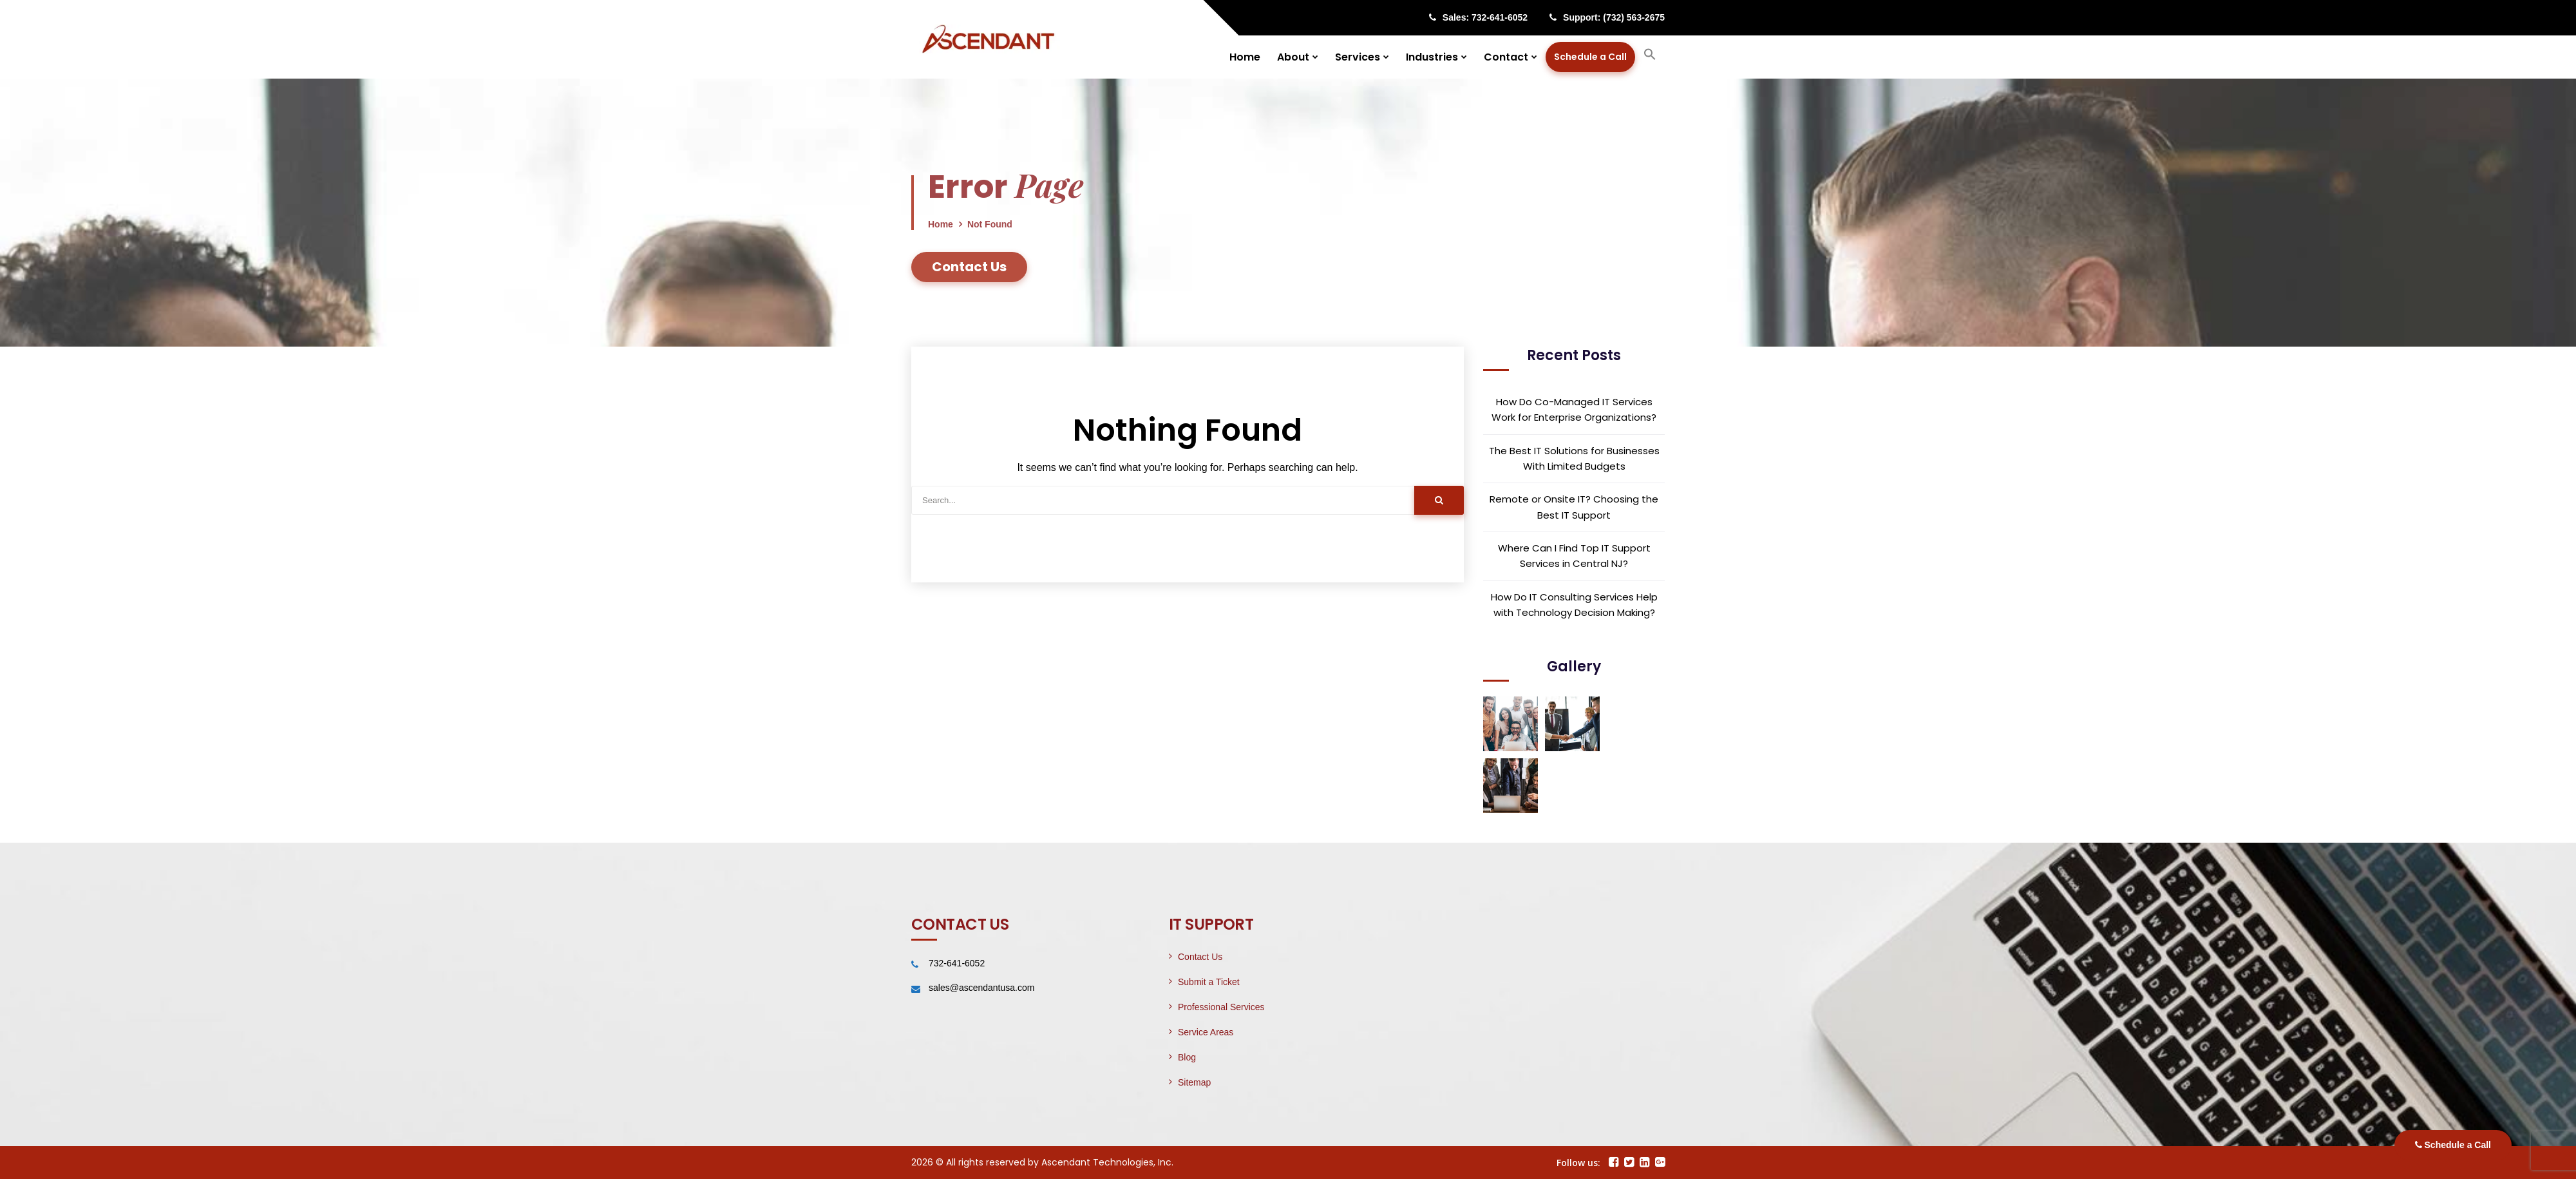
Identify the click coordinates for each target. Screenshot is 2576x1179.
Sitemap (1194, 1082)
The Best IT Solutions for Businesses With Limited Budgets (1574, 458)
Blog (1187, 1057)
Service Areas (1205, 1032)
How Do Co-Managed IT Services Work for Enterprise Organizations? (1574, 409)
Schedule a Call (2453, 1145)
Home (1244, 57)
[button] (1650, 57)
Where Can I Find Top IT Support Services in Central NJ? (1574, 555)
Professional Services (1221, 1007)
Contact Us (1200, 957)
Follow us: (1578, 1162)
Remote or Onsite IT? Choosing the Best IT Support (1574, 506)
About (1293, 57)
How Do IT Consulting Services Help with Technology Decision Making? (1574, 604)
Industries (1432, 57)
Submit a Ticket (1209, 982)
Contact (1506, 57)
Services (1357, 57)
